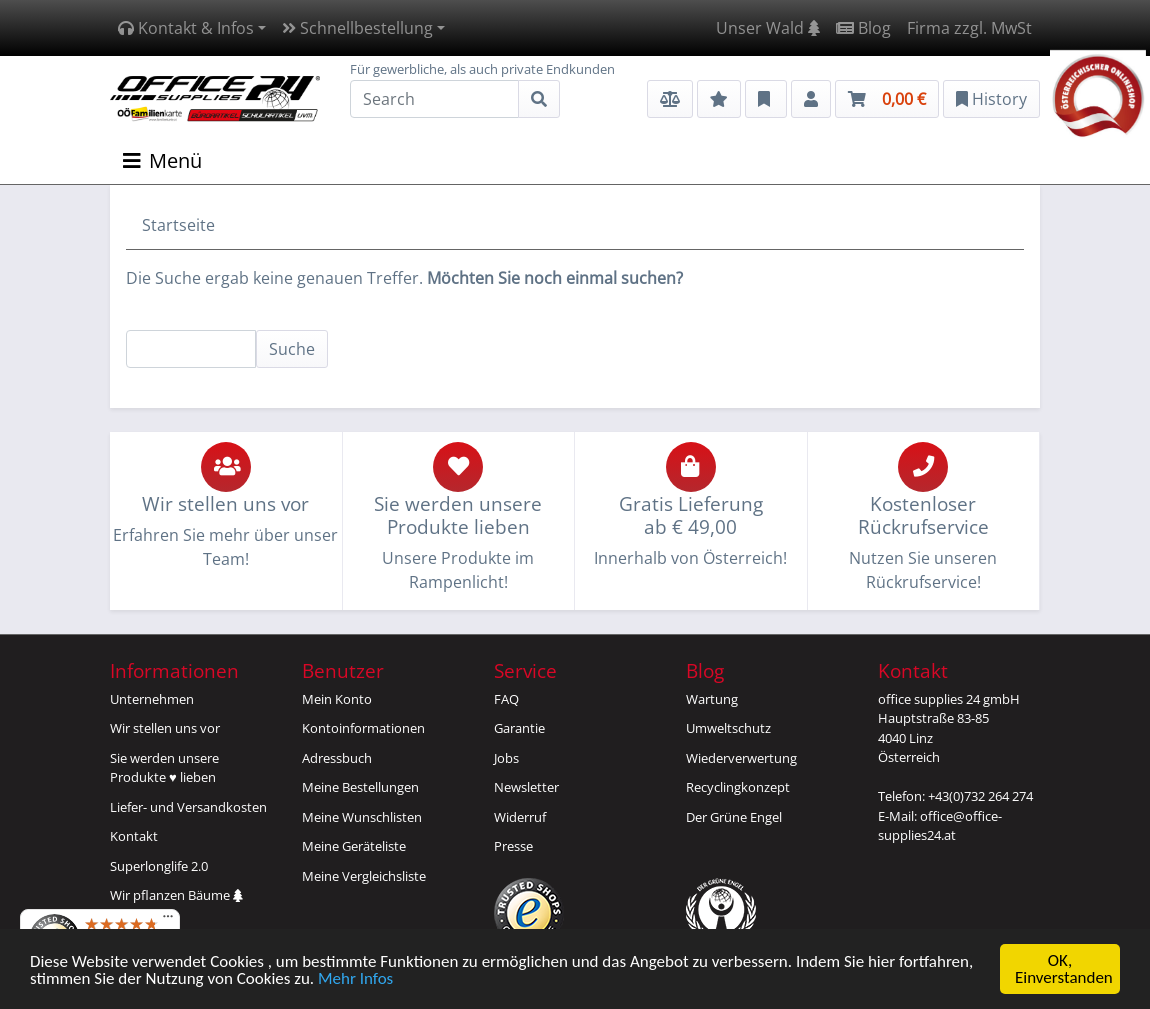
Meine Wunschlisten (362, 817)
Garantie (519, 728)
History (991, 99)
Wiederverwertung (741, 758)
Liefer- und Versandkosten (188, 807)
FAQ (506, 699)
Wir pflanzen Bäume (176, 895)
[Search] (434, 99)
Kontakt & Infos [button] (186, 28)
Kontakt (134, 836)
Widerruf (520, 817)
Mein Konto (337, 699)
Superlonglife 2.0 (159, 866)
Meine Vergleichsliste (364, 876)
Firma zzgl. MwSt (969, 28)
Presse (513, 846)
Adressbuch (337, 758)
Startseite (178, 225)
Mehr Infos (355, 979)
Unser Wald (768, 28)
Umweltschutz (728, 728)
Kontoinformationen (363, 728)
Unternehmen (152, 699)
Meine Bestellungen (360, 787)
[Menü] (168, 921)
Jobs (506, 758)
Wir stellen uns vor (165, 728)
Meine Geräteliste (354, 846)
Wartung (712, 699)
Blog (863, 28)
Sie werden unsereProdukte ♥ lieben (164, 768)
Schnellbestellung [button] (357, 28)
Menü (162, 160)
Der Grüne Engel (734, 817)
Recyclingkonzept (738, 787)
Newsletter (526, 787)
